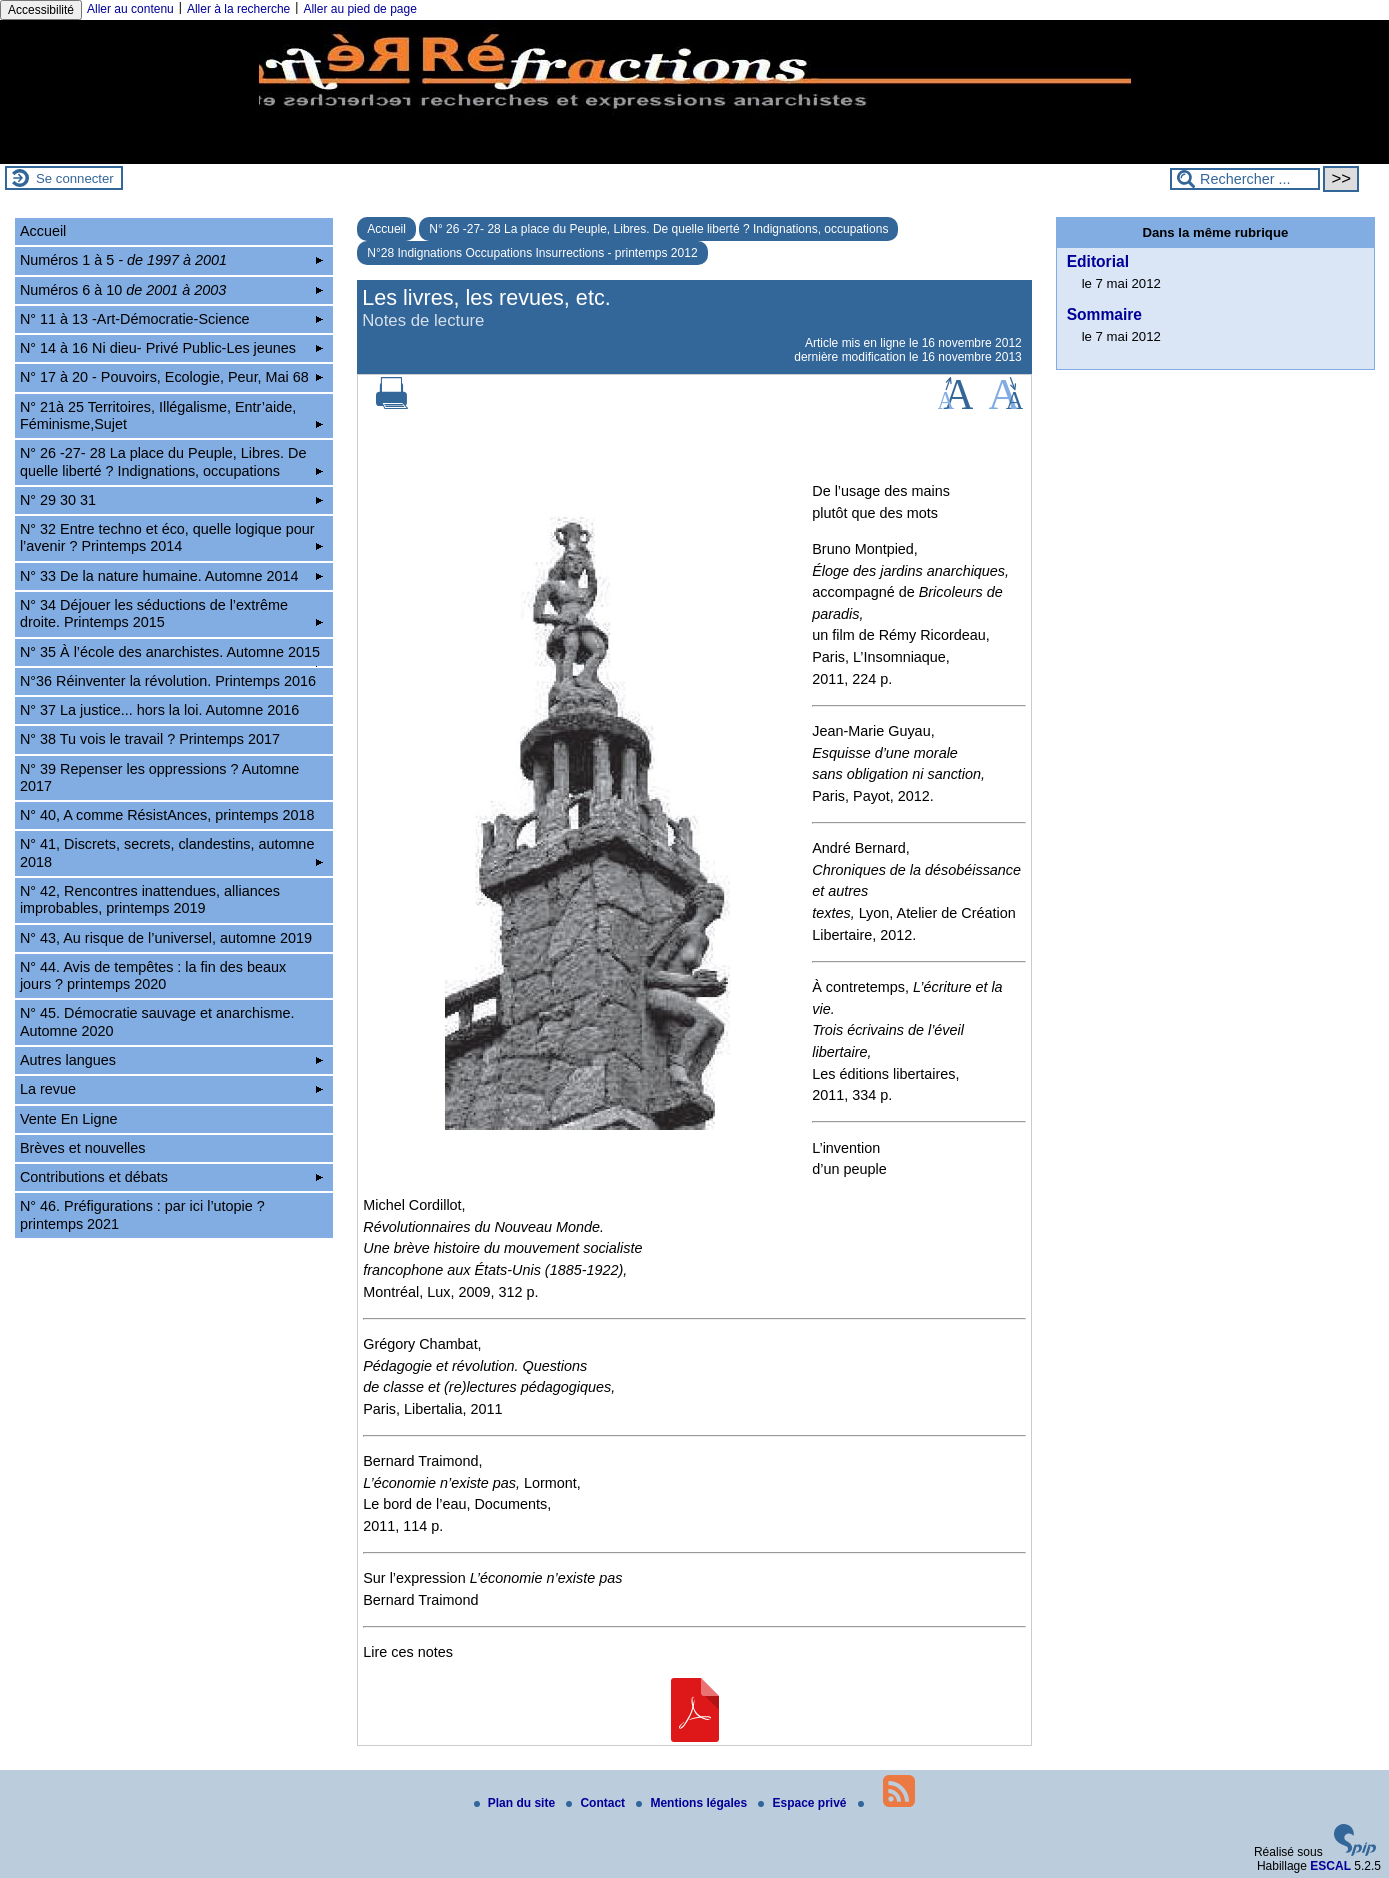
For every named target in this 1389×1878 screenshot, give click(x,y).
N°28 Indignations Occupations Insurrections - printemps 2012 (532, 253)
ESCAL (1330, 1866)
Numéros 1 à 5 (171, 260)
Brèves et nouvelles (83, 1148)
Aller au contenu (130, 9)
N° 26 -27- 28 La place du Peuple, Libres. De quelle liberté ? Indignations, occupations (658, 229)
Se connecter (75, 178)
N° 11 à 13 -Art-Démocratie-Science (171, 319)
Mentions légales (693, 1803)
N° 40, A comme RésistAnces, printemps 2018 (167, 815)
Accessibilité (41, 10)
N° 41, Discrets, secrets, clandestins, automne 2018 (171, 852)
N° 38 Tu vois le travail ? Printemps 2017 (150, 739)
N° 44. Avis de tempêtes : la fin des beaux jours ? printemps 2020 (153, 975)
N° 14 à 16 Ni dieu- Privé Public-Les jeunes (171, 348)
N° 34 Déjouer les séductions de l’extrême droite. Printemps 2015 (171, 613)
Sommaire (1104, 314)
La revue (171, 1089)
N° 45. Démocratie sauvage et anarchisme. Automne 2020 (157, 1021)
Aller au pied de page (359, 9)
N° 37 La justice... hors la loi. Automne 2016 (159, 710)
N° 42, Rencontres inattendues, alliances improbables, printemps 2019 (150, 899)
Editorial (1098, 261)
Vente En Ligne (69, 1119)
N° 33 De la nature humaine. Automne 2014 (171, 576)
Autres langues (171, 1060)
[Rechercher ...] (1245, 179)
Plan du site (516, 1803)
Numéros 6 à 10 (171, 290)
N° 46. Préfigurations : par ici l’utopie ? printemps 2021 (142, 1214)
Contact (597, 1803)
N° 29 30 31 (171, 500)
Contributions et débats (171, 1177)
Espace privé (803, 1803)
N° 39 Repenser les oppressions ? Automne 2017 (159, 777)
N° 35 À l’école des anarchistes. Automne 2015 (171, 655)
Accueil (386, 229)
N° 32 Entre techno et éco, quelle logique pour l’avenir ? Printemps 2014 (171, 537)
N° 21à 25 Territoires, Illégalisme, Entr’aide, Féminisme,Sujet (171, 415)
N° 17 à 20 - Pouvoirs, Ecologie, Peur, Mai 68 (171, 377)
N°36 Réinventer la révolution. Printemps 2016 (168, 681)
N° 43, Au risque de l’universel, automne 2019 (166, 938)
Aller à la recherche (238, 9)
